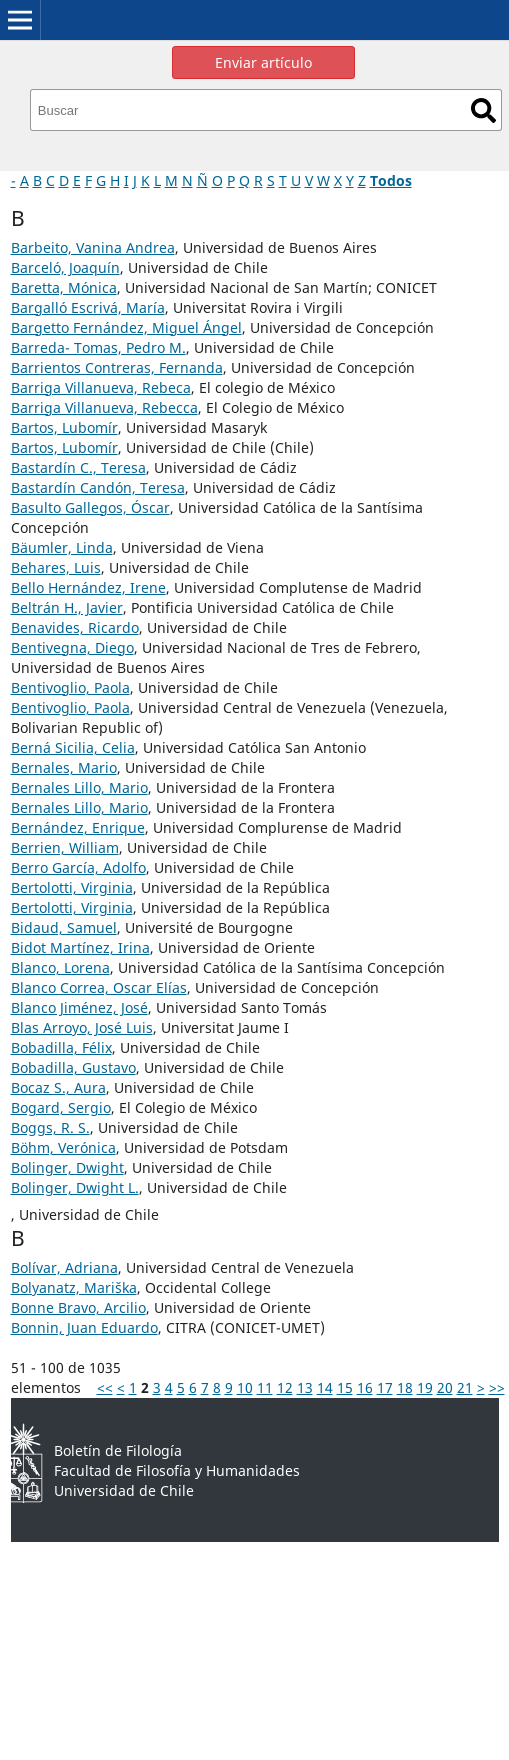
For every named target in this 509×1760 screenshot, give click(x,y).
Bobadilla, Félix (61, 1047)
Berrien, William (65, 847)
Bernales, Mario (64, 767)
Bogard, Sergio (61, 1107)
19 (425, 1387)
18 (405, 1387)
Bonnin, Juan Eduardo (84, 1327)
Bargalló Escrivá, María (88, 307)
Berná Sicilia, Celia (73, 747)
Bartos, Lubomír (64, 427)
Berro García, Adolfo (78, 867)
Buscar (483, 110)
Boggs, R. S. (50, 1127)
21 (465, 1387)
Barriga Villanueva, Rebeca (101, 387)
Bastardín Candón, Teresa (98, 487)
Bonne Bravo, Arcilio (78, 1307)
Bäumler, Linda (62, 547)
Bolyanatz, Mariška (74, 1287)
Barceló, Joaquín (65, 267)
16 (365, 1387)
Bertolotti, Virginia (72, 887)
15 (345, 1387)
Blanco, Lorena (60, 967)
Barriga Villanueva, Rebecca (104, 407)
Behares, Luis (56, 567)
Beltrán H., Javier (67, 607)
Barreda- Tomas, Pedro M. (98, 347)
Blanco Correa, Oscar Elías (99, 987)
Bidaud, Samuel (64, 927)
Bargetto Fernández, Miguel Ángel (126, 327)
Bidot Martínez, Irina (80, 947)
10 (245, 1387)
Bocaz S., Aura (58, 1087)
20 (445, 1387)
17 (385, 1387)
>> (497, 1387)
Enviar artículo (263, 62)
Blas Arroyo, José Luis (82, 1027)
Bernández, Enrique (78, 827)
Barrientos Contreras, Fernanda (117, 367)
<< (105, 1387)
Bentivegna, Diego (72, 647)
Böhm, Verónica (63, 1147)
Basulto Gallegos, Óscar (90, 507)
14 (325, 1387)
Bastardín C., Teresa (78, 467)
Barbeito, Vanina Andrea (93, 247)
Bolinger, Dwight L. (75, 1187)
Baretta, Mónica (64, 287)
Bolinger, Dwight (67, 1167)
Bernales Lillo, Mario (79, 787)
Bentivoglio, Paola (70, 687)
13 (305, 1387)
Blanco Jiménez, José (79, 1007)
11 (265, 1387)
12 (285, 1387)
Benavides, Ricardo (75, 627)
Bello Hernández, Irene (88, 587)
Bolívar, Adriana (64, 1267)
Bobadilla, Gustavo (73, 1067)
